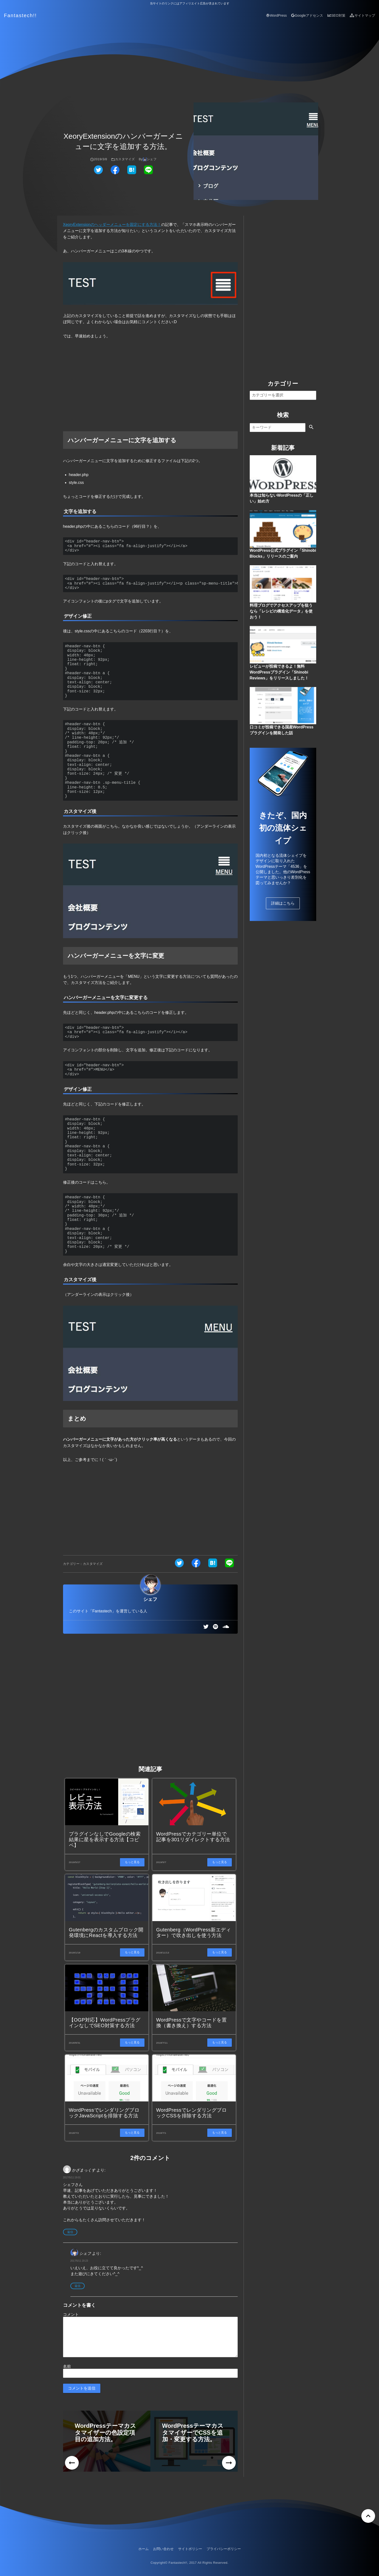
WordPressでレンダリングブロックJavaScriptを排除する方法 (104, 2112)
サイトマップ (362, 15)
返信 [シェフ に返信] (77, 2286)
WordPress (276, 15)
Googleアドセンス (307, 15)
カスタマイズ (125, 159)
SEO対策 (336, 15)
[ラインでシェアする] (148, 173)
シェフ (152, 159)
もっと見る (132, 1862)
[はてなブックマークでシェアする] (131, 173)
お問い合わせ (163, 2549)
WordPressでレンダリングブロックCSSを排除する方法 (191, 2112)
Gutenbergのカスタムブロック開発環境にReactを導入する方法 (106, 1932)
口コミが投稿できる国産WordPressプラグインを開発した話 (282, 730)
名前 (67, 2366)
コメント (71, 2314)
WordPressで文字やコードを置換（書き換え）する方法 (191, 2022)
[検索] (277, 427)
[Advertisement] (150, 385)
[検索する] (311, 427)
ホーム (143, 2549)
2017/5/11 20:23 (79, 2260)
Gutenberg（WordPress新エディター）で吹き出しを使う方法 (193, 1932)
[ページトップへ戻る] (368, 2516)
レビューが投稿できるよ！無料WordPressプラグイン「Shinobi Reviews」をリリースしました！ (279, 672)
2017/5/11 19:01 (72, 2177)
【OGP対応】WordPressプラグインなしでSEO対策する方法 (105, 2022)
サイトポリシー (190, 2549)
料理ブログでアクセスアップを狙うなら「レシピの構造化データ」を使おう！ (281, 611)
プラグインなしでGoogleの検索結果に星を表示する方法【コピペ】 (105, 1839)
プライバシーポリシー (224, 2549)
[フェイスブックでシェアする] (115, 173)
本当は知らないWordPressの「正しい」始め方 (282, 498)
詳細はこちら (283, 903)
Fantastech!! (20, 15)
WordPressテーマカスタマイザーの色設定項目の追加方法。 (105, 2432)
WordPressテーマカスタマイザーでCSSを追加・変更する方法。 (192, 2432)
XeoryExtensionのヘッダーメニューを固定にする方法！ (112, 224)
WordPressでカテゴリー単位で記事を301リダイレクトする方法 (193, 1836)
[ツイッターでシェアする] (98, 173)
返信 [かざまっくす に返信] (70, 2232)
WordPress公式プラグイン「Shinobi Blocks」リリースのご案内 (283, 553)
